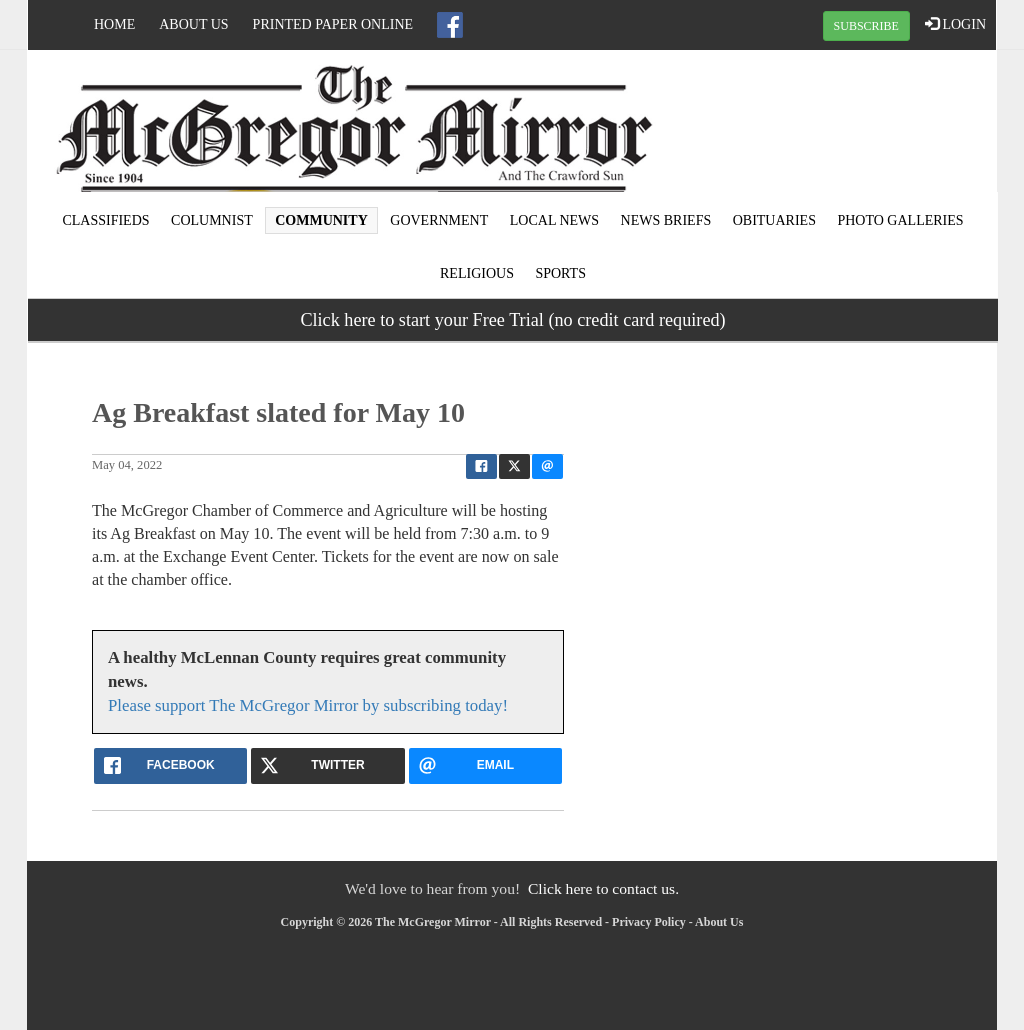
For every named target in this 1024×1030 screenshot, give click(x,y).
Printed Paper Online (333, 24)
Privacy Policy (649, 922)
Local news (554, 220)
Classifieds (105, 220)
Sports (560, 273)
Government (439, 220)
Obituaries (774, 220)
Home (114, 24)
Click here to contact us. (603, 888)
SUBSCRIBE (866, 26)
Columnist (212, 220)
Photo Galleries (900, 220)
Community (321, 220)
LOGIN (955, 24)
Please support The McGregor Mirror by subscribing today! (308, 705)
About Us (193, 24)
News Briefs (666, 220)
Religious (477, 273)
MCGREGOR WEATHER (834, 125)
